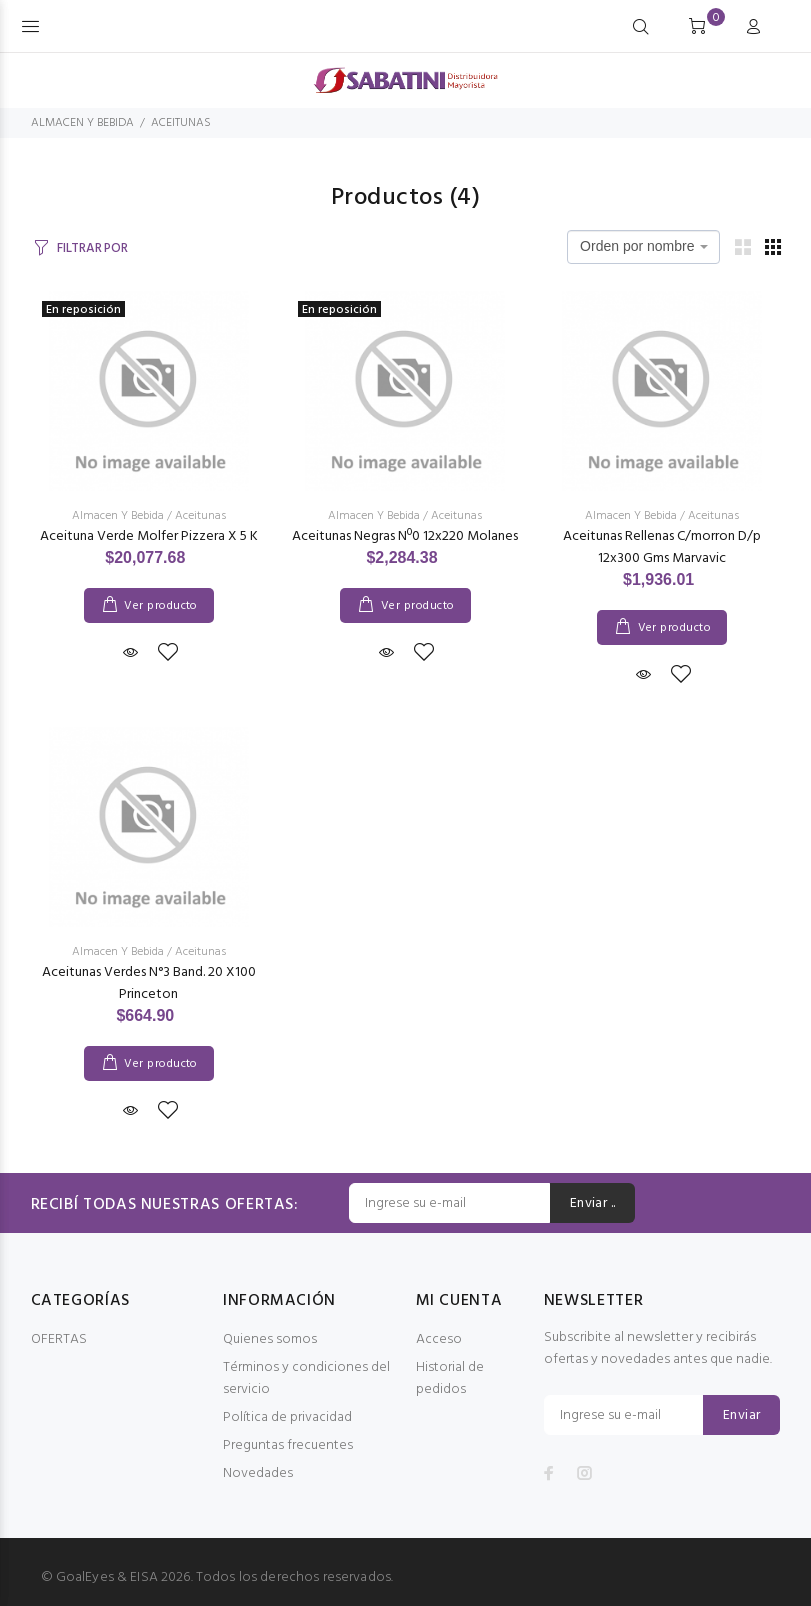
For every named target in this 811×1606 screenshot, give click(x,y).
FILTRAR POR (92, 248)
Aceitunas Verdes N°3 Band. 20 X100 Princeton (149, 983)
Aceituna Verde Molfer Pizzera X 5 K (149, 536)
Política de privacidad (287, 1417)
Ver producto (161, 606)
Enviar (742, 1415)
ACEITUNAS (181, 123)
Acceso (439, 1339)
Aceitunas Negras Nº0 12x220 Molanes (405, 536)
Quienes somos (270, 1339)
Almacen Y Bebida (118, 516)
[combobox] (643, 247)
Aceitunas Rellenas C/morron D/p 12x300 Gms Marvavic (662, 547)
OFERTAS (59, 1339)
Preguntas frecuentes (288, 1445)
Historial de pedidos (450, 1378)
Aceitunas (200, 516)
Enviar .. (593, 1203)
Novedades (258, 1473)
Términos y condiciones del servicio (306, 1378)
